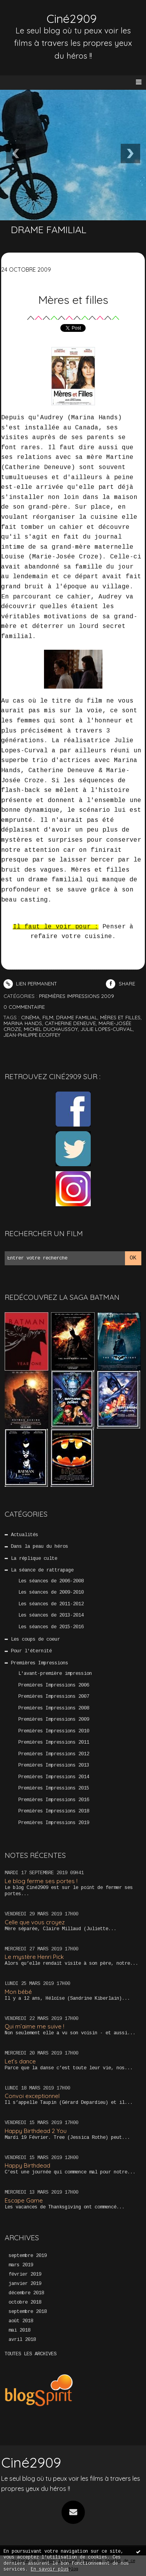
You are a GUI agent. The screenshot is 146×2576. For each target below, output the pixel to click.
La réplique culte (34, 1559)
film (47, 1017)
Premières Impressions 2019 (53, 1823)
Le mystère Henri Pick (34, 1956)
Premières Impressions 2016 (53, 1800)
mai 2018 (19, 2330)
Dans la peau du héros (39, 1547)
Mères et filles (73, 300)
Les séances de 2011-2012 (51, 1604)
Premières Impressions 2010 (53, 1731)
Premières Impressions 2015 (53, 1788)
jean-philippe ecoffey (32, 1035)
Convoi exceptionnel (32, 2096)
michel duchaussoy (51, 1029)
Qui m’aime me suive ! (34, 2026)
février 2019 (25, 2274)
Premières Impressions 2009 (53, 1719)
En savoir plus (50, 2569)
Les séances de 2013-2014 (51, 1615)
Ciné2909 (72, 18)
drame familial (76, 1017)
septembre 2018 (28, 2312)
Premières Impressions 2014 (53, 1777)
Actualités (24, 1535)
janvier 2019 (25, 2284)
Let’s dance (20, 2061)
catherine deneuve (70, 1023)
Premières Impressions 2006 (53, 1685)
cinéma (30, 1017)
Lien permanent (30, 983)
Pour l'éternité (31, 1651)
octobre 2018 (25, 2302)
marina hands (23, 1023)
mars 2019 (21, 2265)
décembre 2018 (26, 2293)
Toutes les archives (30, 2354)
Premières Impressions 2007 (53, 1697)
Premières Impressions (39, 1663)
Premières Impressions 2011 (53, 1742)
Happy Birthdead (27, 2165)
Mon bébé (18, 1991)
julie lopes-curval (107, 1029)
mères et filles (120, 1017)
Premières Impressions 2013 (53, 1765)
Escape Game (24, 2200)
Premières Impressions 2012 (53, 1754)
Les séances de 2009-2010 (51, 1592)
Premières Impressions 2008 (53, 1708)
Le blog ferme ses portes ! (41, 1881)
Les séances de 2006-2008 (51, 1581)
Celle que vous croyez (35, 1922)
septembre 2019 (28, 2256)
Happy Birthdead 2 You (36, 2131)
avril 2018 (22, 2340)
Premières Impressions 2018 (53, 1811)
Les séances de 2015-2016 (51, 1627)
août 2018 (21, 2321)
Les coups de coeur (35, 1639)
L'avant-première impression (55, 1674)
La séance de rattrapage (42, 1570)
